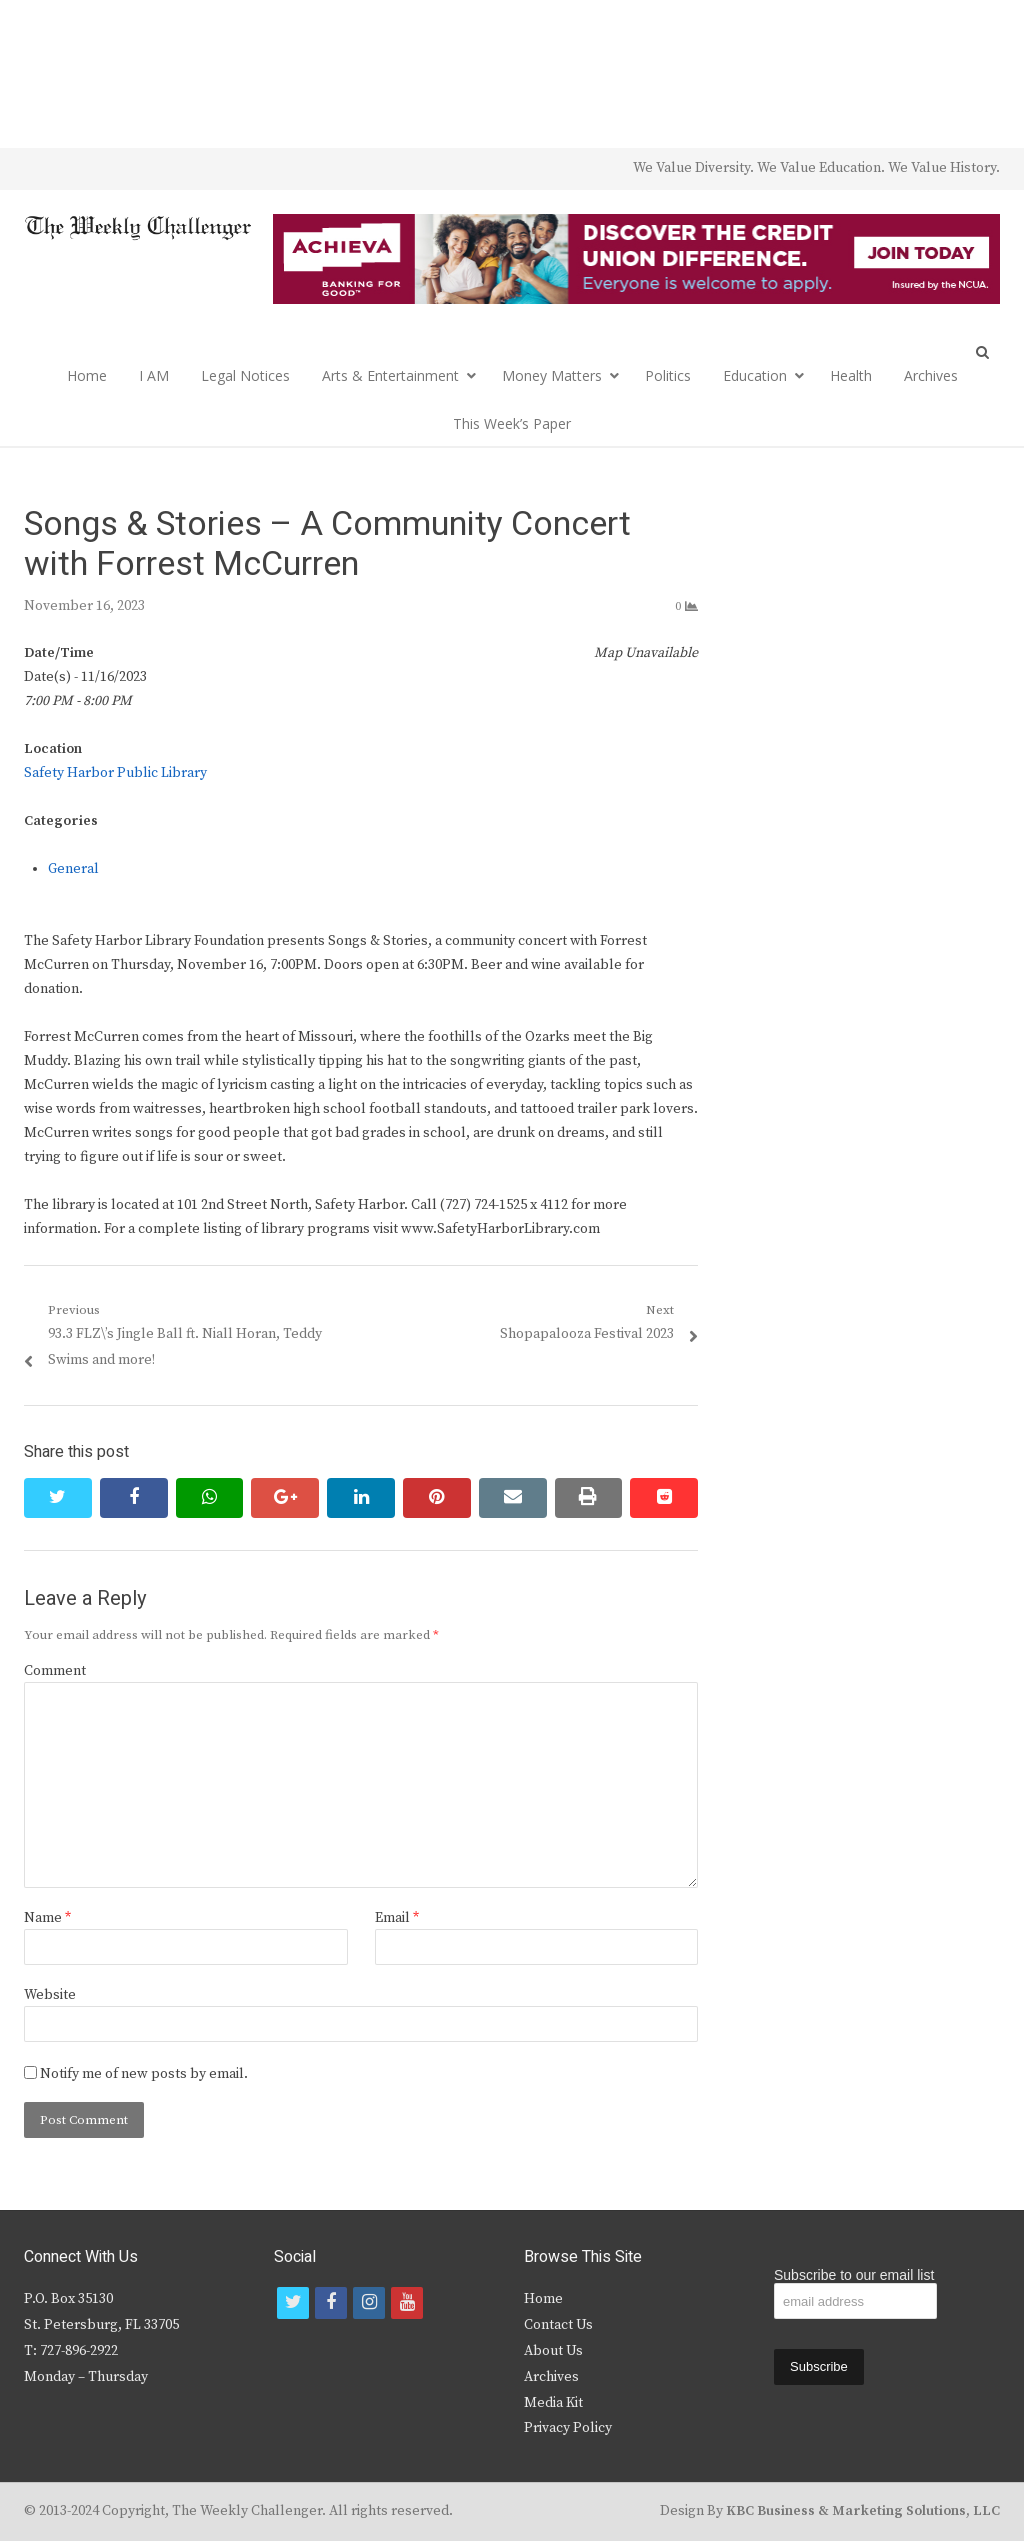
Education (755, 375)
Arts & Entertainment (390, 375)
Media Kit (553, 2403)
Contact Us (558, 2325)
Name (47, 1918)
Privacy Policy (568, 2428)
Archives (931, 375)
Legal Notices (245, 375)
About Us (553, 2351)
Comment (55, 1671)
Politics (668, 375)
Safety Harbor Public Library (115, 773)
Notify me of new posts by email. (144, 2074)
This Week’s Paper (512, 423)
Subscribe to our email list (854, 2275)
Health (851, 375)
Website (50, 1995)
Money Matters (552, 375)
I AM (154, 375)
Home (87, 375)
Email (397, 1918)
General (73, 869)
